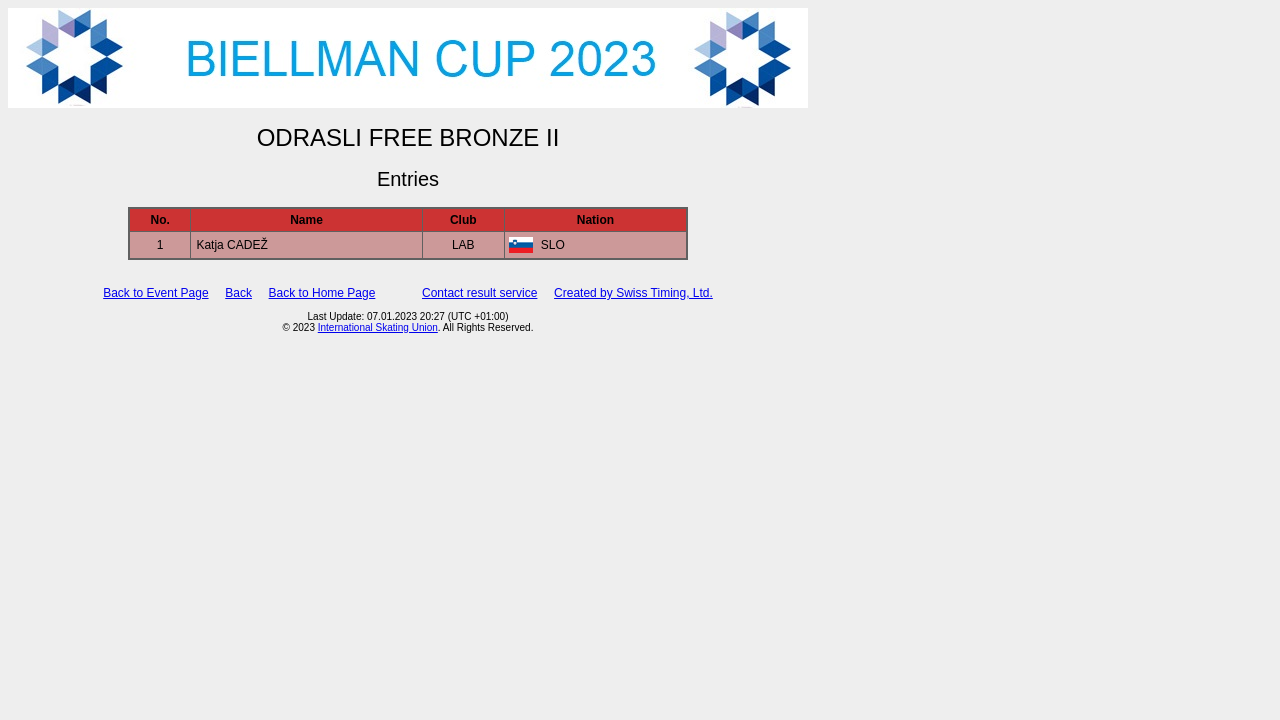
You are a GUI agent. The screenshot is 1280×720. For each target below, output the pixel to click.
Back (238, 293)
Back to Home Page (322, 293)
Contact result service (479, 293)
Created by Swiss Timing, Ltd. (633, 293)
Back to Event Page (155, 293)
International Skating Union (378, 327)
